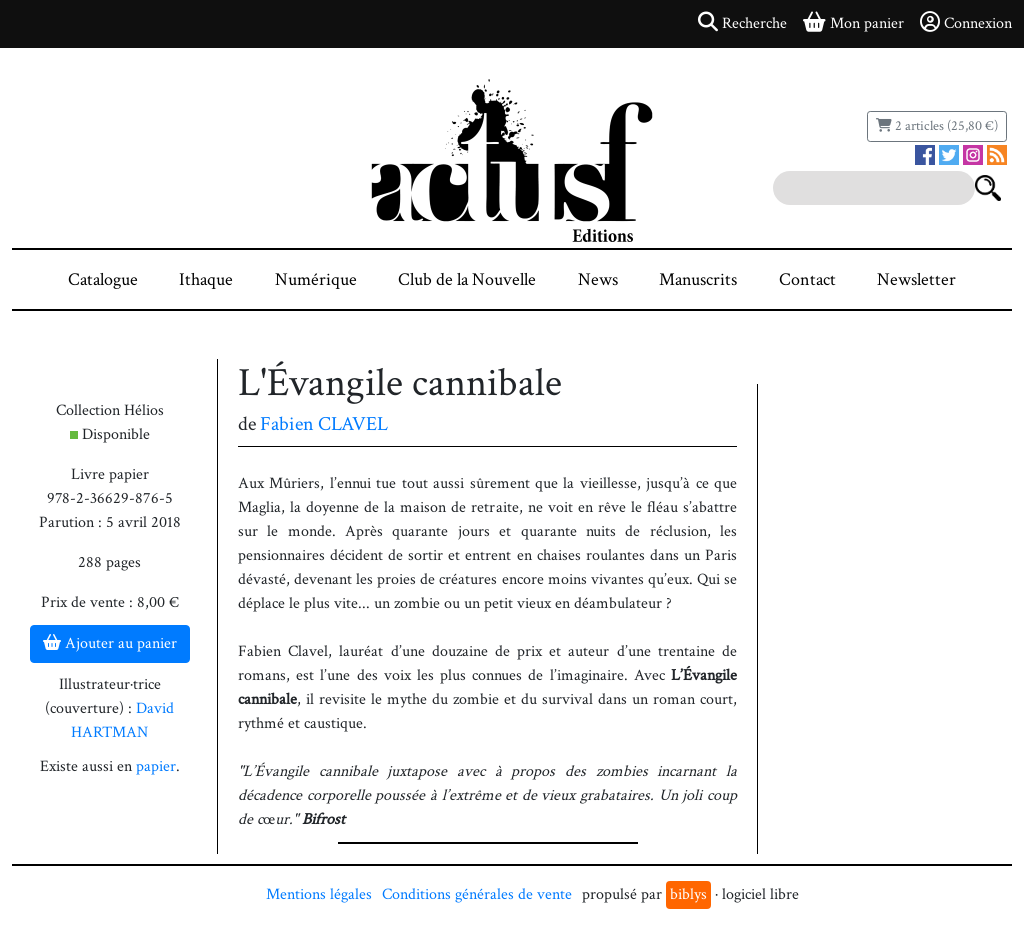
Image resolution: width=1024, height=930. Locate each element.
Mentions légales (319, 894)
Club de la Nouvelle (467, 279)
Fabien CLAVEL (324, 424)
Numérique (316, 279)
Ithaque (206, 279)
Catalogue (103, 279)
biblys (688, 894)
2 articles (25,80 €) (937, 126)
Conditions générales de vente (477, 894)
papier (156, 766)
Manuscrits (698, 279)
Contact (807, 279)
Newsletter (916, 279)
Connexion (966, 23)
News (598, 279)
